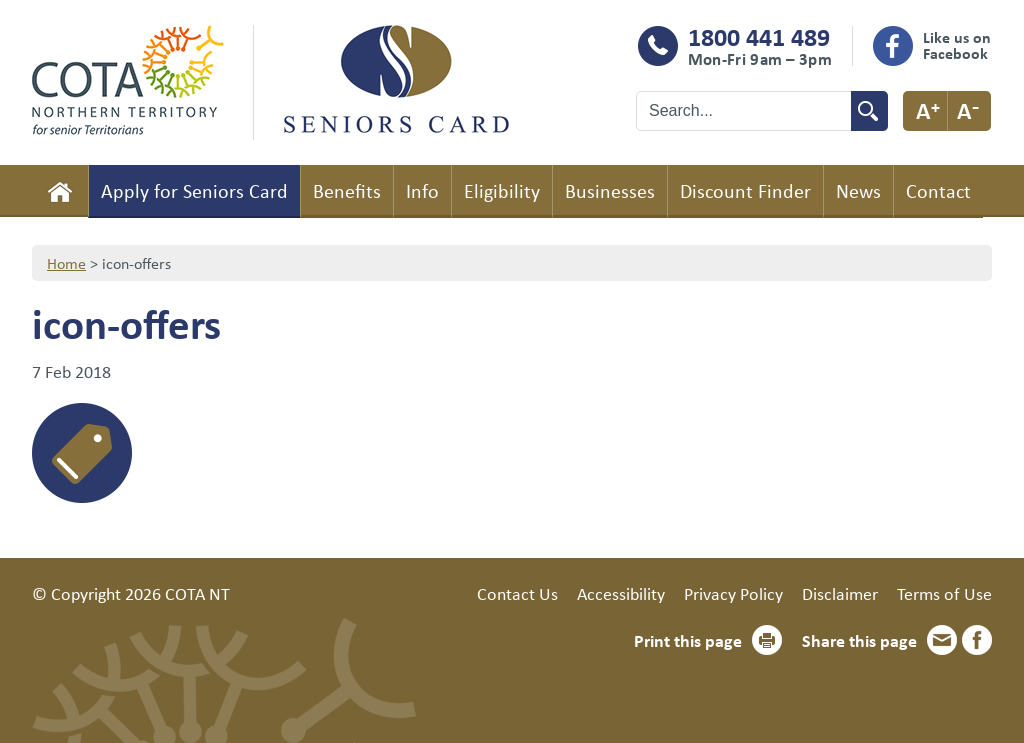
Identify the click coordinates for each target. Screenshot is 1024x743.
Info (422, 190)
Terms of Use (944, 593)
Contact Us (517, 593)
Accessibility (621, 593)
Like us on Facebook (957, 45)
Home (60, 191)
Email (942, 640)
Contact (938, 190)
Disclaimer (840, 593)
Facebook (977, 640)
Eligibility (502, 190)
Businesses (610, 190)
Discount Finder (745, 190)
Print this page (688, 640)
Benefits (347, 190)
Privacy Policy (733, 593)
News (858, 190)
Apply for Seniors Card (194, 190)
